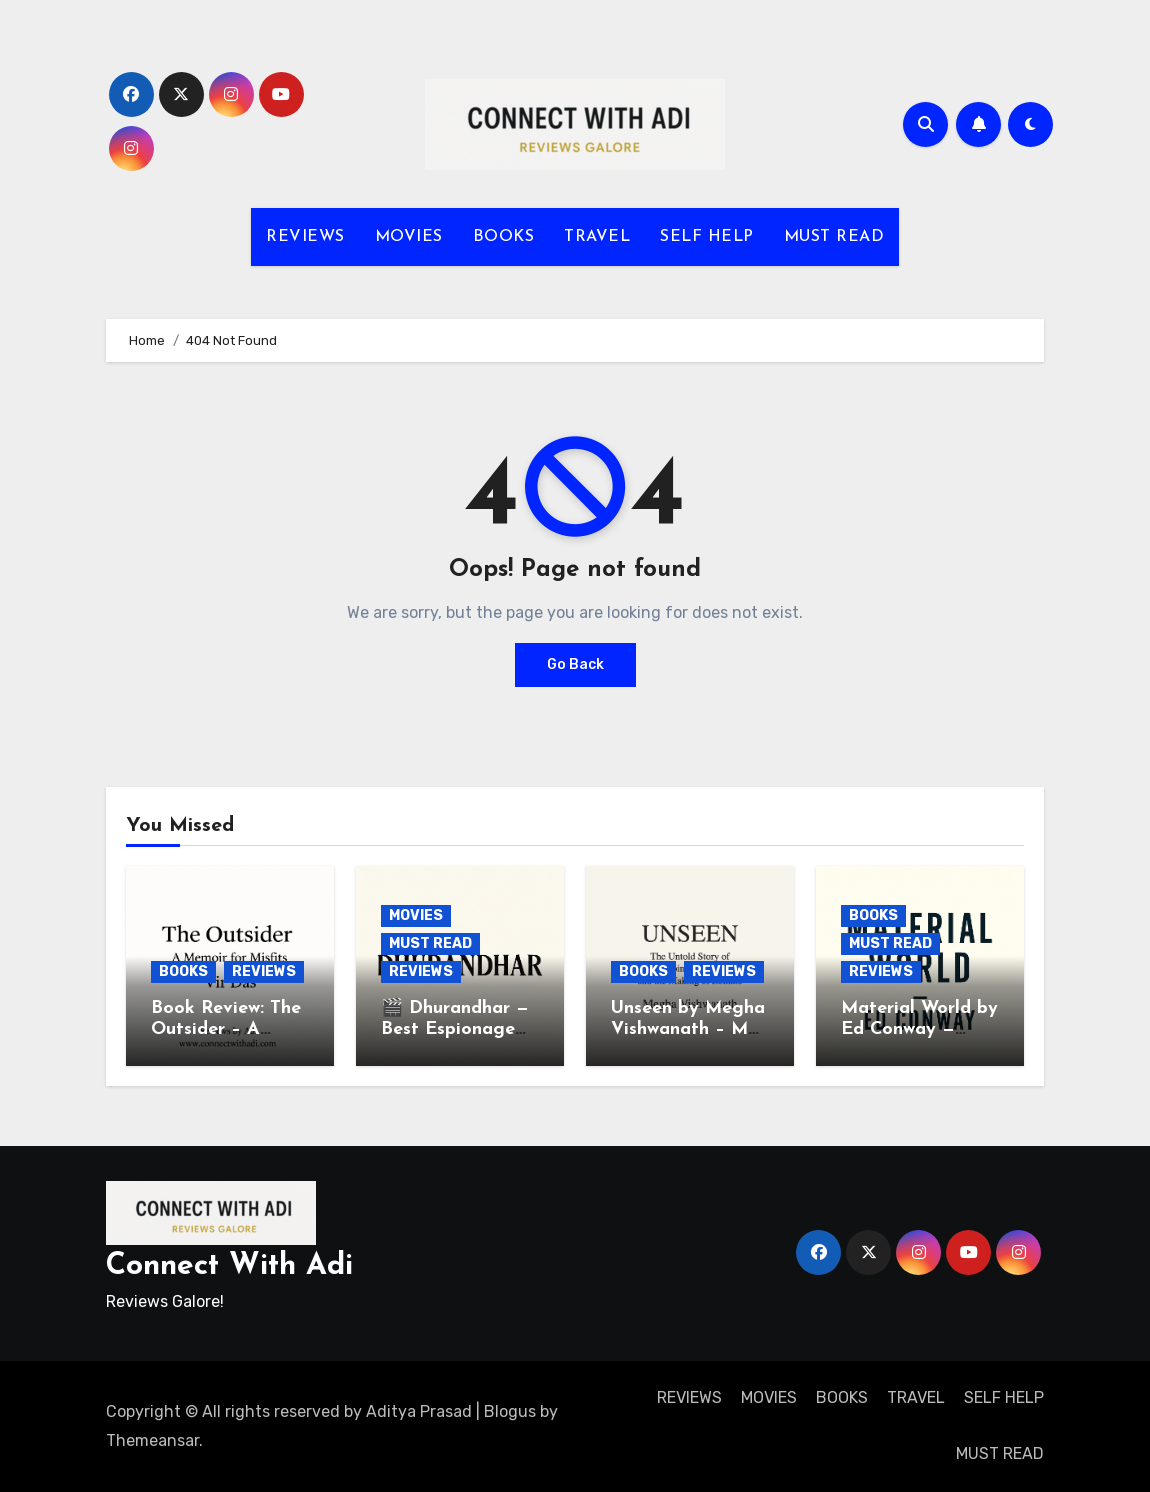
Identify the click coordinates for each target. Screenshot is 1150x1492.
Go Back (575, 664)
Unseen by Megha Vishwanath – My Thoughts (688, 1030)
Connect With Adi (229, 1266)
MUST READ (834, 237)
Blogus (510, 1411)
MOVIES (409, 237)
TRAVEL (597, 237)
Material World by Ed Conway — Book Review (919, 1030)
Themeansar (152, 1440)
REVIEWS (305, 237)
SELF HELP (707, 237)
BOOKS (504, 237)
